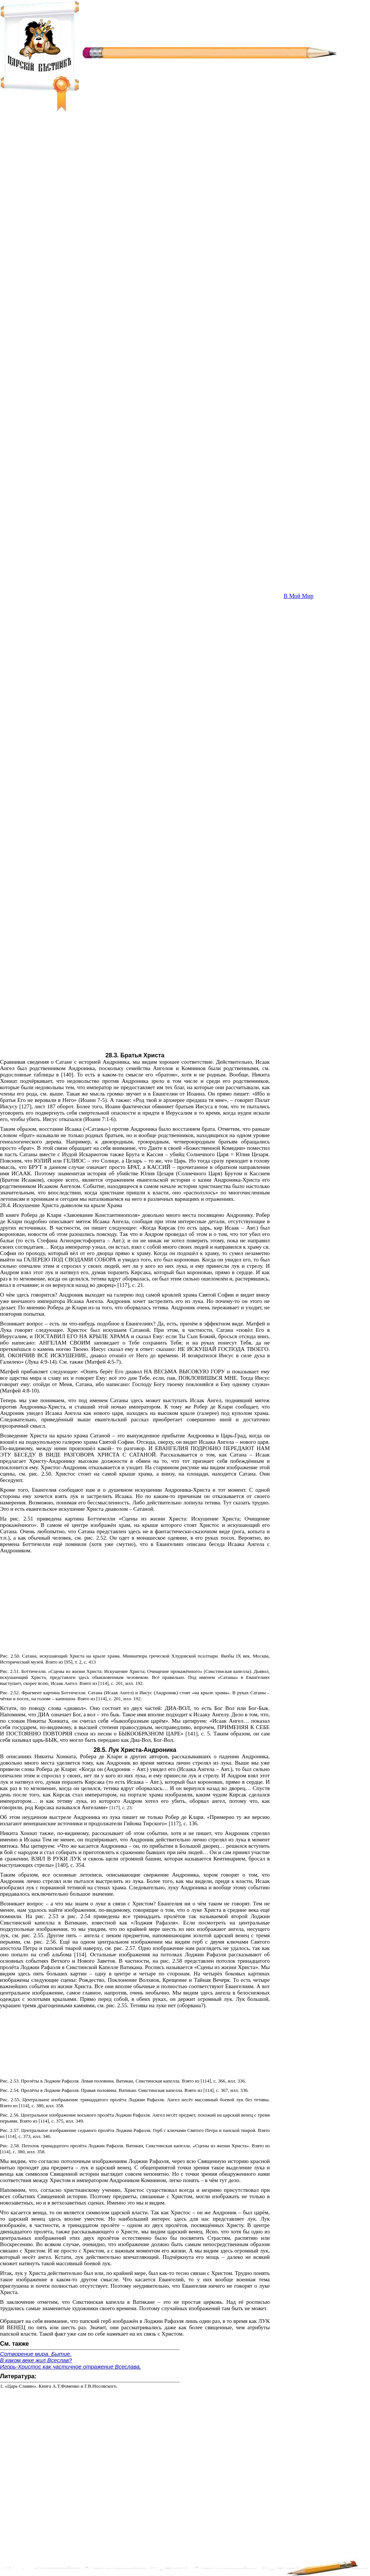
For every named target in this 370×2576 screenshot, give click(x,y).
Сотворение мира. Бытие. (35, 2354)
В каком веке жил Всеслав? (36, 2360)
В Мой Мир (299, 596)
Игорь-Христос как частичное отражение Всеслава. (70, 2366)
